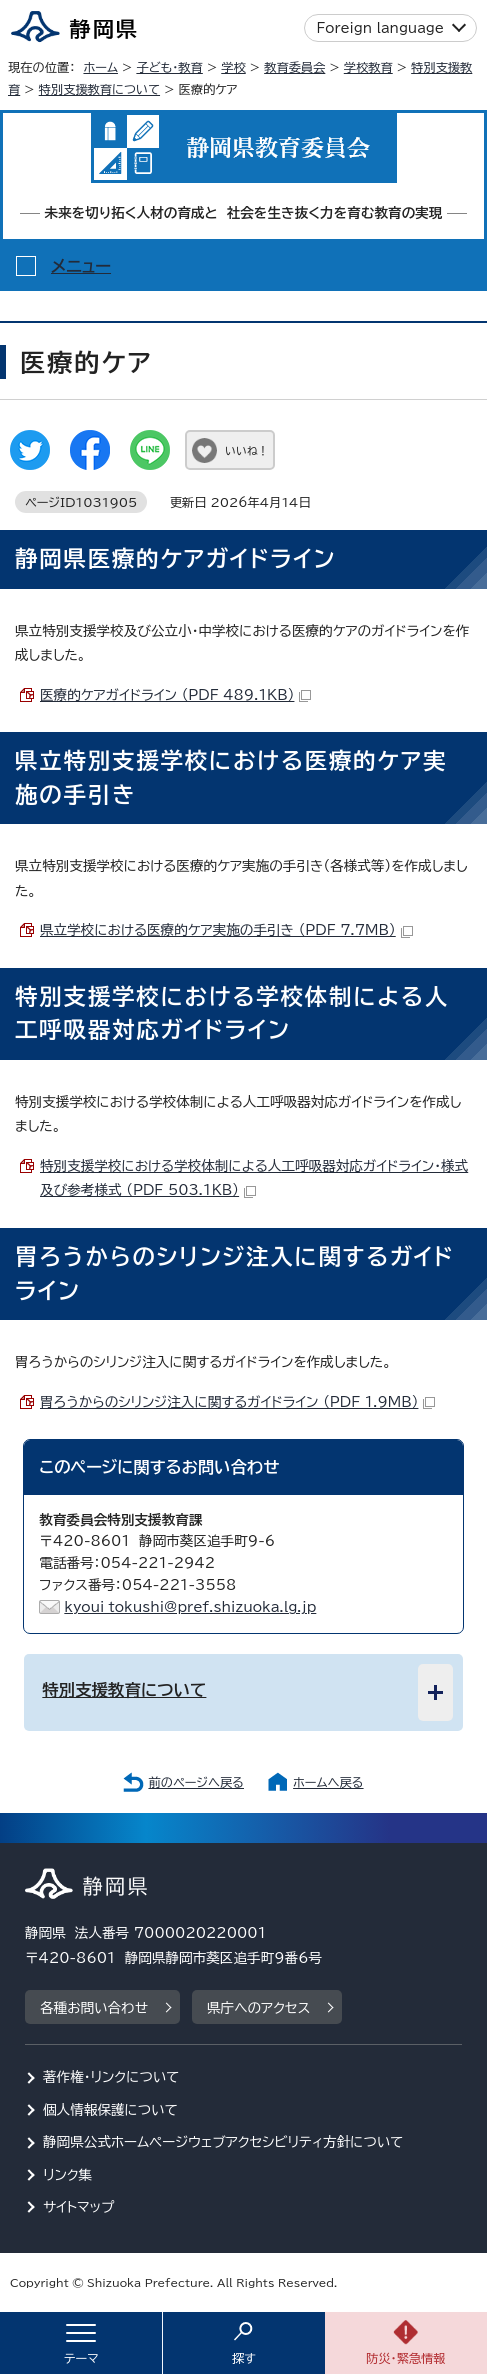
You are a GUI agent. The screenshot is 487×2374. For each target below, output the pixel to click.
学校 (233, 67)
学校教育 (368, 67)
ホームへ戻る (328, 1782)
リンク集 (67, 2175)
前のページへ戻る (196, 1782)
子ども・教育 (169, 67)
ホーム (100, 67)
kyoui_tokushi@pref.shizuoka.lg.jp (190, 1607)
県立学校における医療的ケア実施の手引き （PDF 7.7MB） (226, 930)
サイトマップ (79, 2207)
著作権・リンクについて (111, 2077)
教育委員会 (294, 67)
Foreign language (380, 28)
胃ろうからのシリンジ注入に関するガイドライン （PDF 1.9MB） (237, 1402)
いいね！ (246, 450)
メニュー (81, 266)
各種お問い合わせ (94, 2008)
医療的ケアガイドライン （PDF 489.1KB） (175, 695)
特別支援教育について (99, 89)
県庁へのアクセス (258, 2008)
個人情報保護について (110, 2110)
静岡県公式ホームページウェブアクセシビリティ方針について (223, 2142)
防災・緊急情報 (406, 2358)
